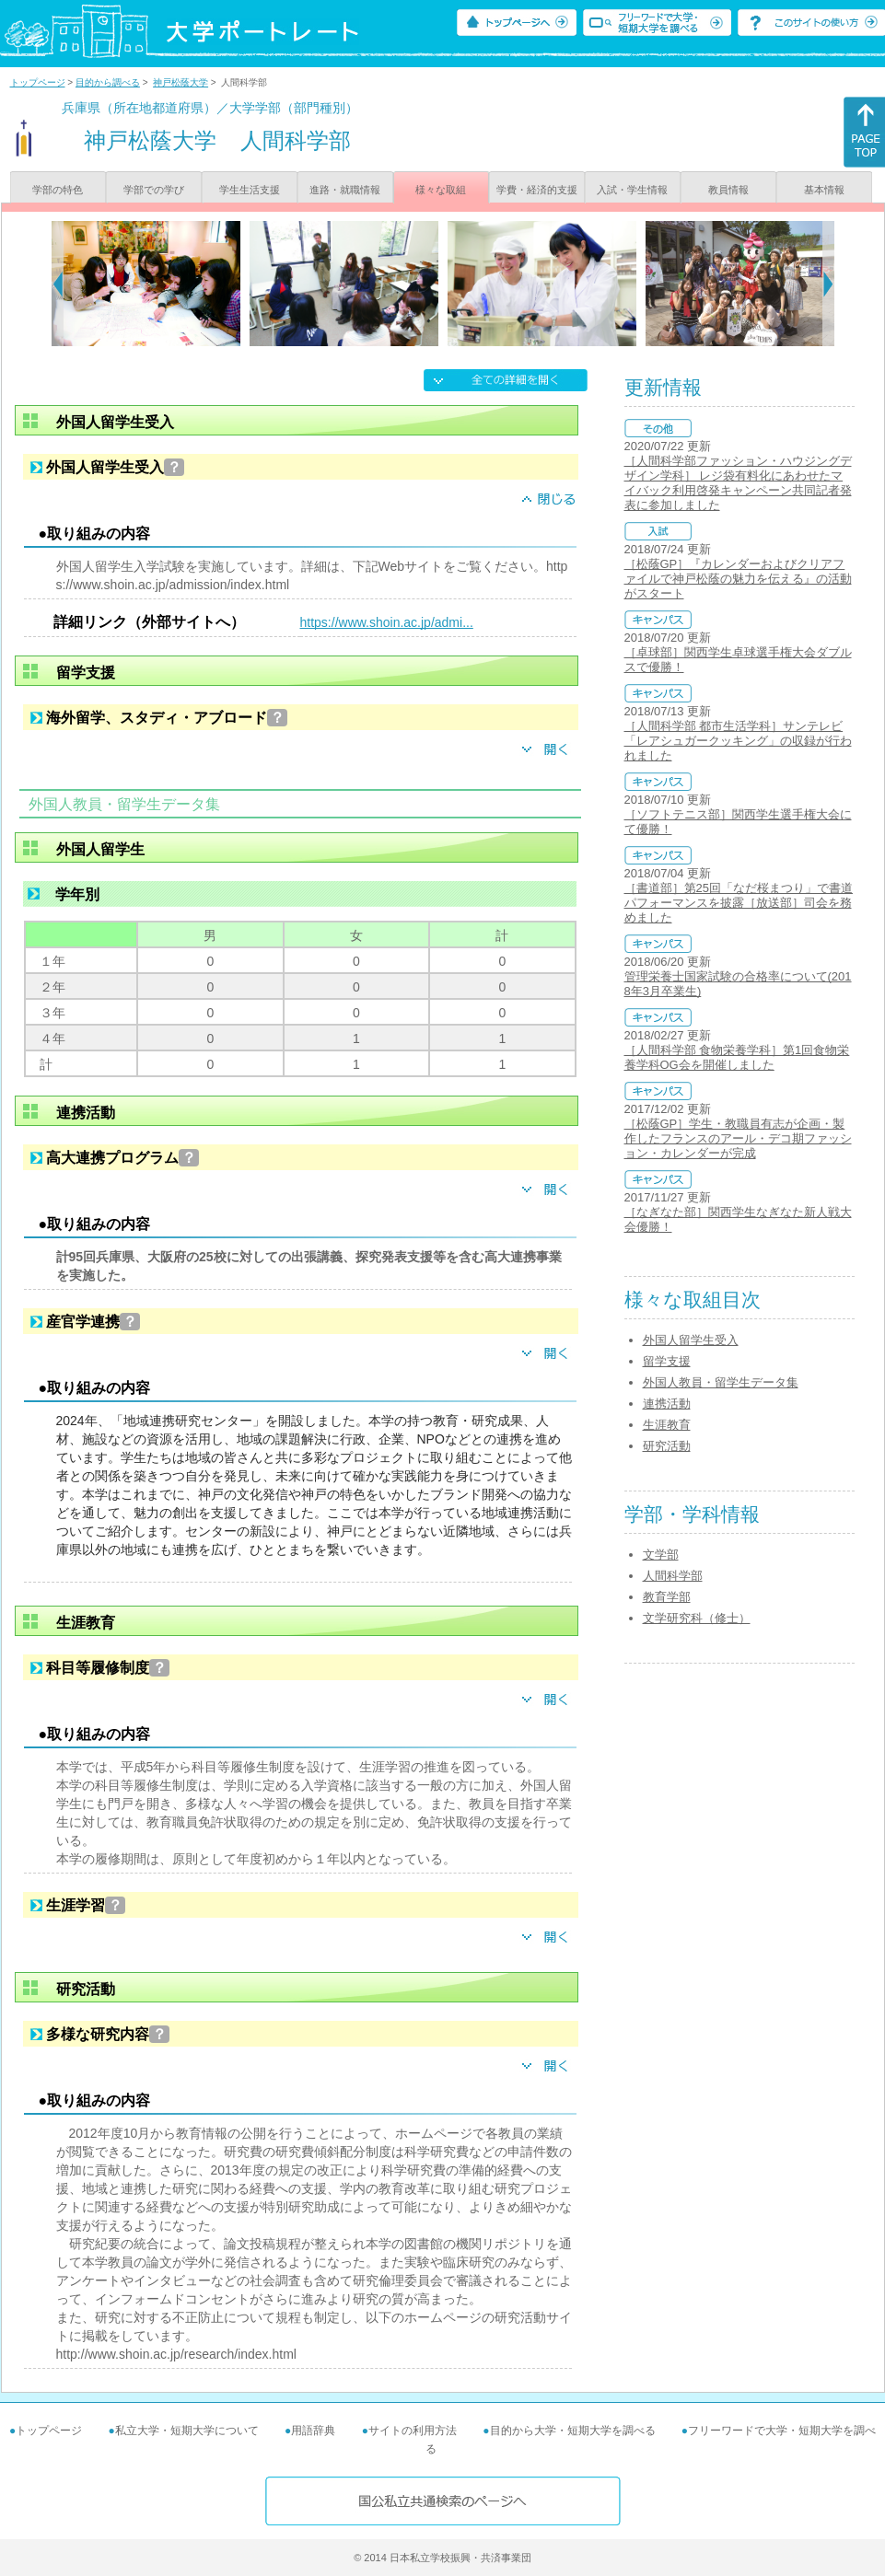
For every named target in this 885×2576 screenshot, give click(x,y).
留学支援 (667, 1361)
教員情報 (728, 189)
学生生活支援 (249, 189)
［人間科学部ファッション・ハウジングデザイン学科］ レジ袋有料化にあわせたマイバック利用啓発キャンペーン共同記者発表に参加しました (738, 483)
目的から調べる (108, 82)
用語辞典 (313, 2430)
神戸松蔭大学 (180, 82)
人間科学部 (673, 1576)
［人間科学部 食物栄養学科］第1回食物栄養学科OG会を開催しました (737, 1057)
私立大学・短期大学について (187, 2430)
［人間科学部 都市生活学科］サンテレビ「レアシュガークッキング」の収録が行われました (738, 740)
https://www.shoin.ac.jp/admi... (386, 622)
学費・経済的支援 (536, 189)
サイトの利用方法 (412, 2430)
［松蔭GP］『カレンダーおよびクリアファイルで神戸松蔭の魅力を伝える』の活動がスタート (738, 578)
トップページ (37, 82)
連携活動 (667, 1403)
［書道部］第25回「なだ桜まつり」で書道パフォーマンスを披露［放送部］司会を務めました (738, 902)
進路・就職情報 (344, 189)
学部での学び (153, 189)
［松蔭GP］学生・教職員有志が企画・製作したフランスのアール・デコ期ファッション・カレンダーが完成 (738, 1138)
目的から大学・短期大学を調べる (573, 2430)
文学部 (661, 1554)
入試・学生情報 (632, 189)
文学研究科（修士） (697, 1618)
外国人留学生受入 (691, 1340)
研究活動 (667, 1446)
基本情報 (824, 189)
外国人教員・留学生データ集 (720, 1382)
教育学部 (667, 1597)
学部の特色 (57, 189)
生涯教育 (667, 1425)
